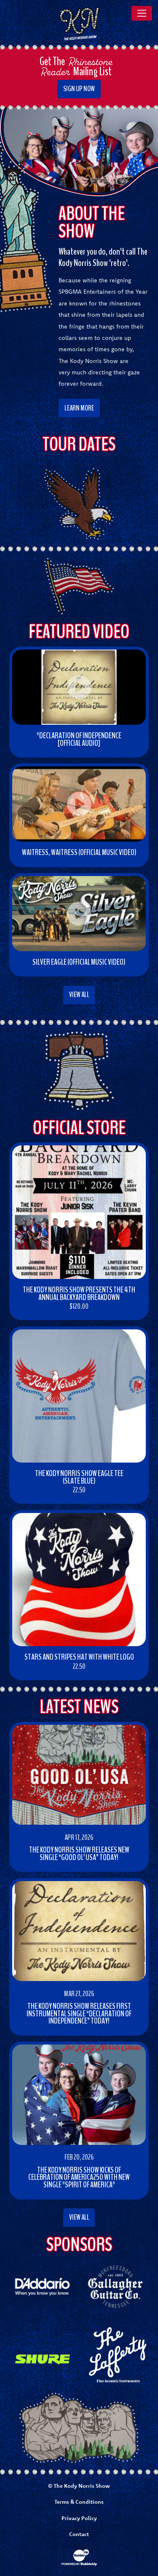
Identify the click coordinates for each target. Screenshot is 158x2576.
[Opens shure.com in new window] (42, 2359)
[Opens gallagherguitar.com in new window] (115, 2286)
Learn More (79, 408)
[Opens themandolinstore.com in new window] (115, 2354)
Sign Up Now (79, 89)
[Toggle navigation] (141, 13)
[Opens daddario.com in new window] (42, 2286)
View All (79, 994)
